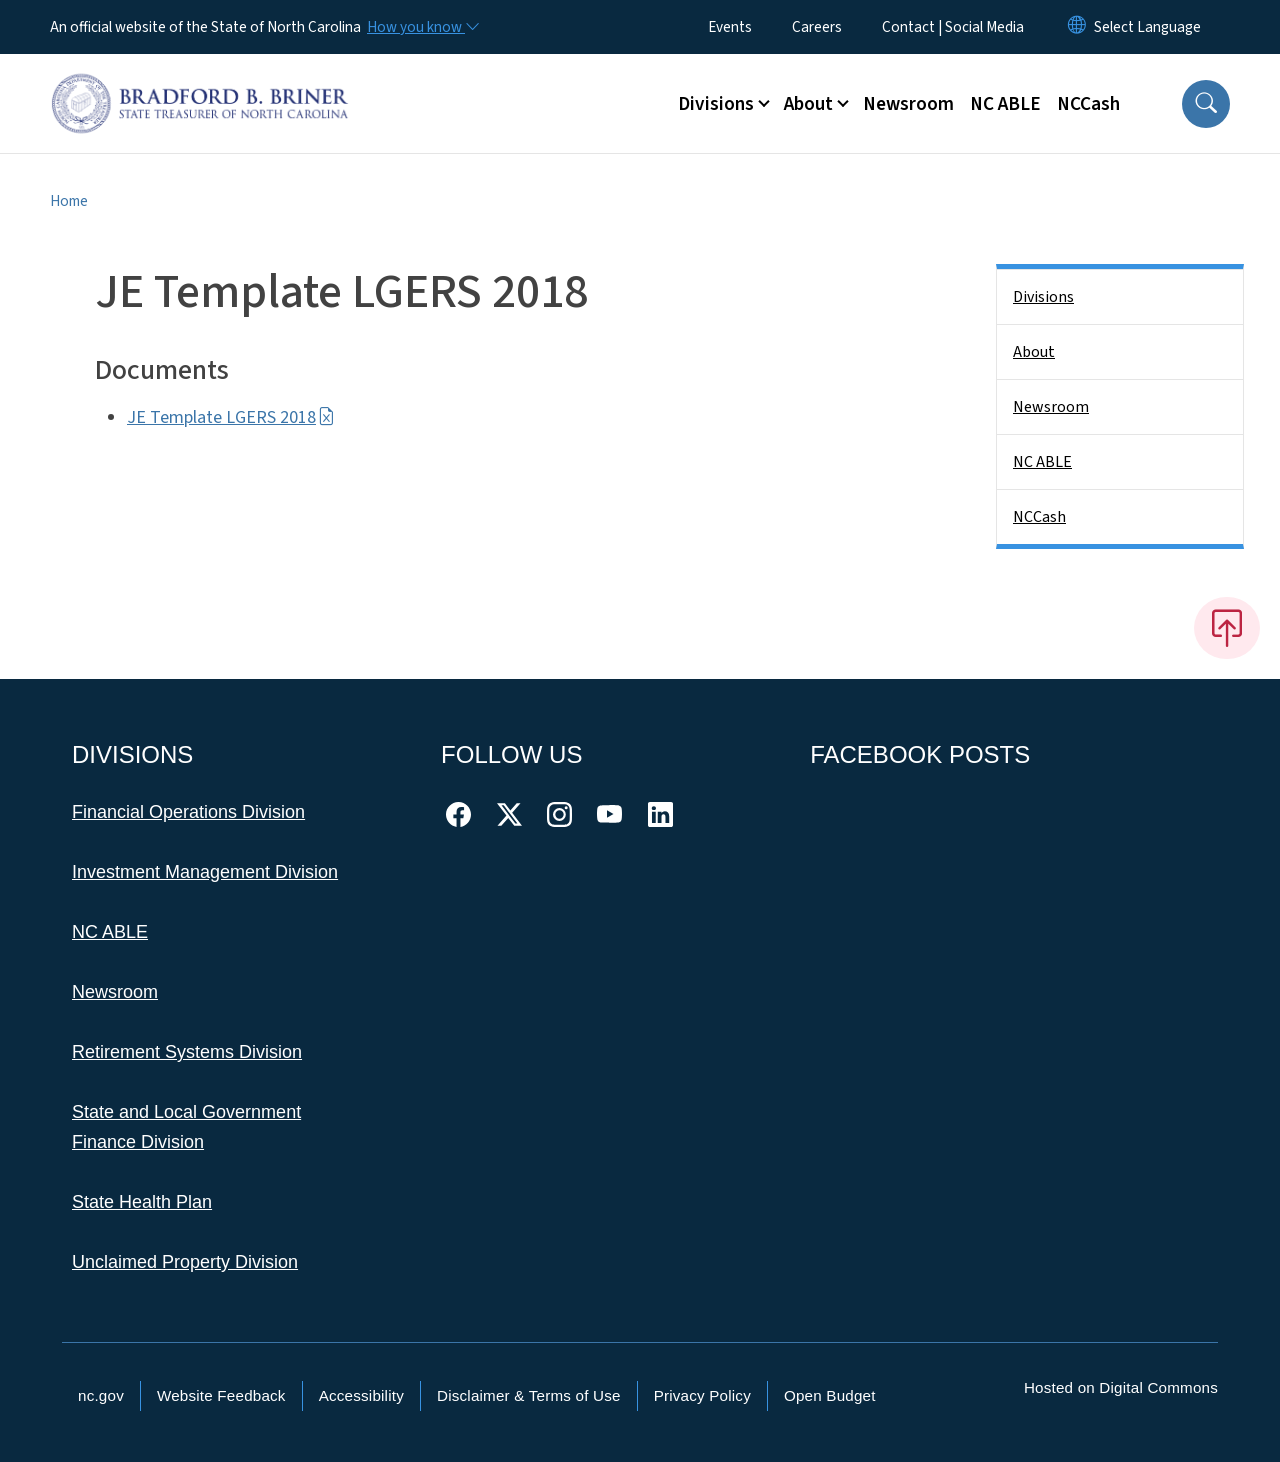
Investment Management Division (205, 872)
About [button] (808, 104)
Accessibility (361, 1395)
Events (730, 27)
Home (69, 201)
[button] (1206, 104)
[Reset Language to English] (1077, 27)
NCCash (1088, 104)
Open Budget (830, 1395)
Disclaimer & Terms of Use (529, 1395)
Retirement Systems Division (187, 1052)
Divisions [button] (716, 104)
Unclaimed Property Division (185, 1262)
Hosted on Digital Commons (1121, 1387)
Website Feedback (221, 1395)
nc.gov (101, 1395)
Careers (817, 27)
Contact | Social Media (953, 27)
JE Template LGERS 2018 (231, 417)
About (1034, 352)
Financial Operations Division (188, 812)
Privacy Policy (702, 1395)
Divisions (1043, 297)
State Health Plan (142, 1202)
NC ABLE (1005, 104)
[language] (1147, 27)
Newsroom (908, 104)
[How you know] (422, 27)
